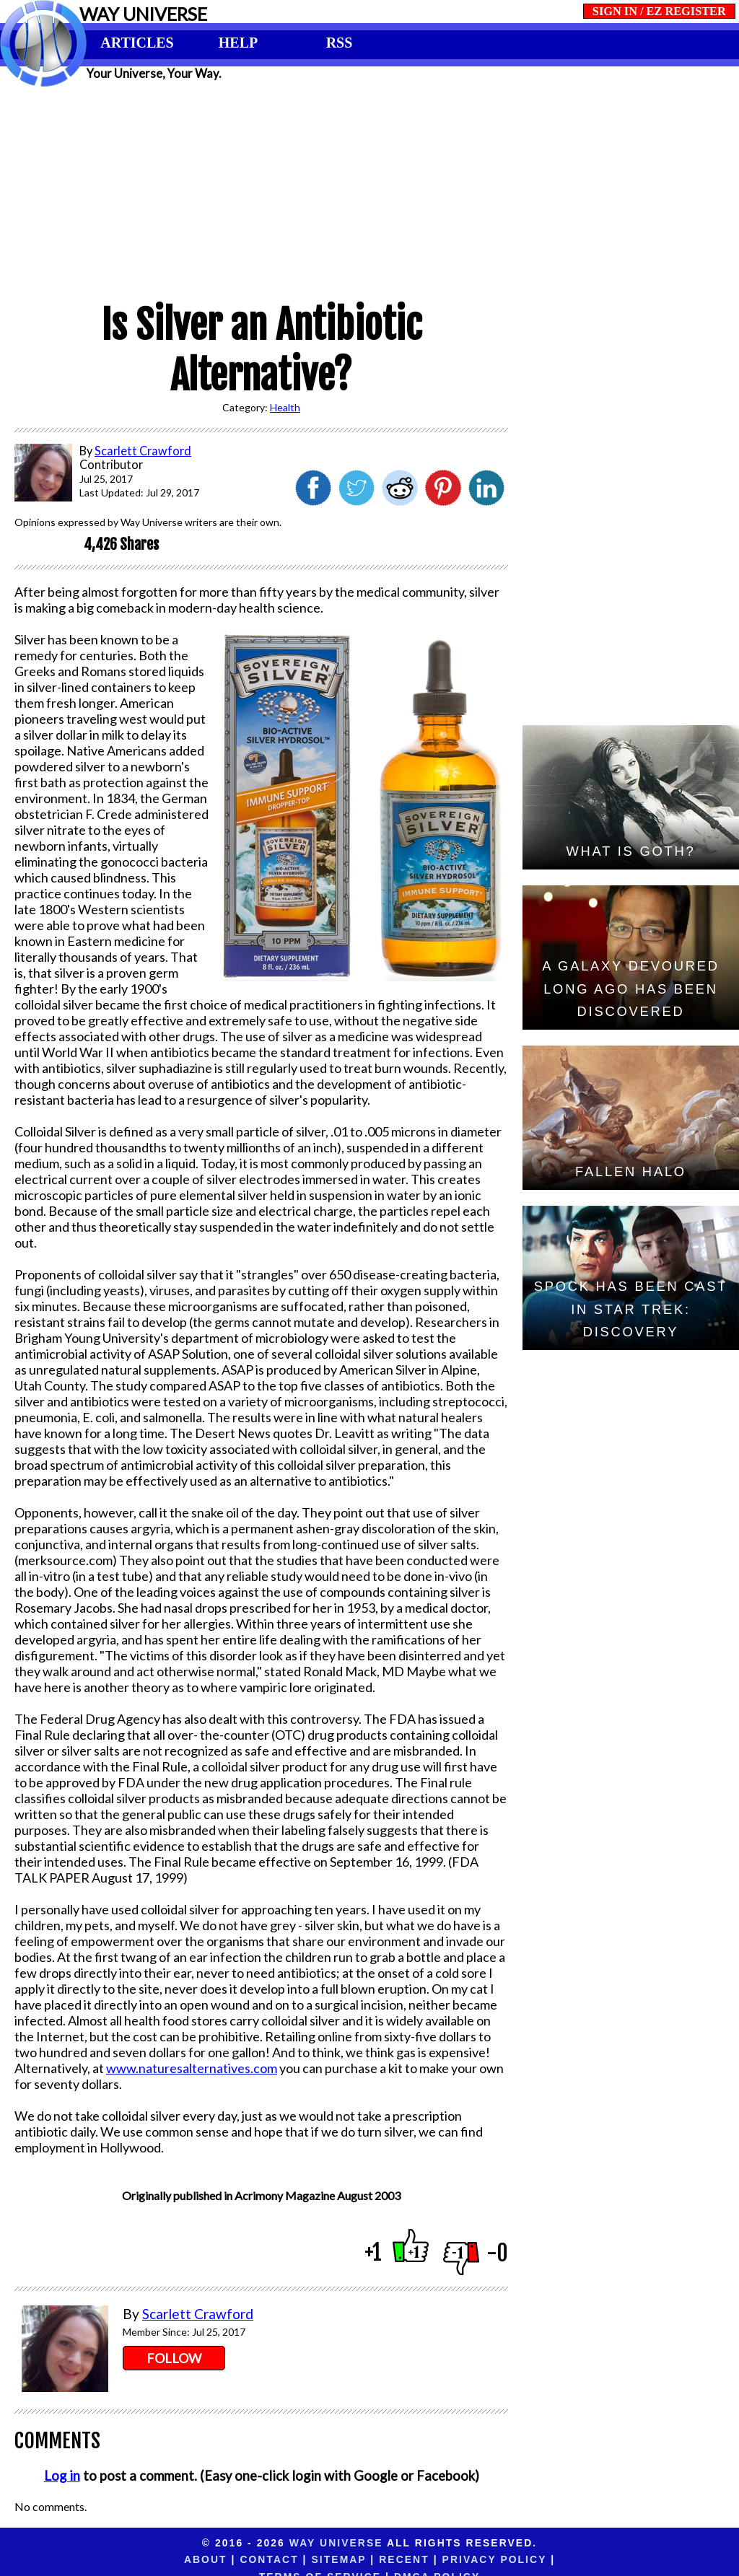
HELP (238, 43)
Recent (291, 2559)
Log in (62, 2476)
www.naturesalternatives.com (191, 2068)
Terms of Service (508, 2559)
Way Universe (336, 2543)
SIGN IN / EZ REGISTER (659, 11)
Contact (156, 2559)
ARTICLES (136, 43)
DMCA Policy (625, 2559)
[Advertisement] (369, 189)
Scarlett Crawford (197, 2313)
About (93, 2559)
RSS (339, 43)
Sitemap (225, 2559)
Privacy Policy (381, 2559)
